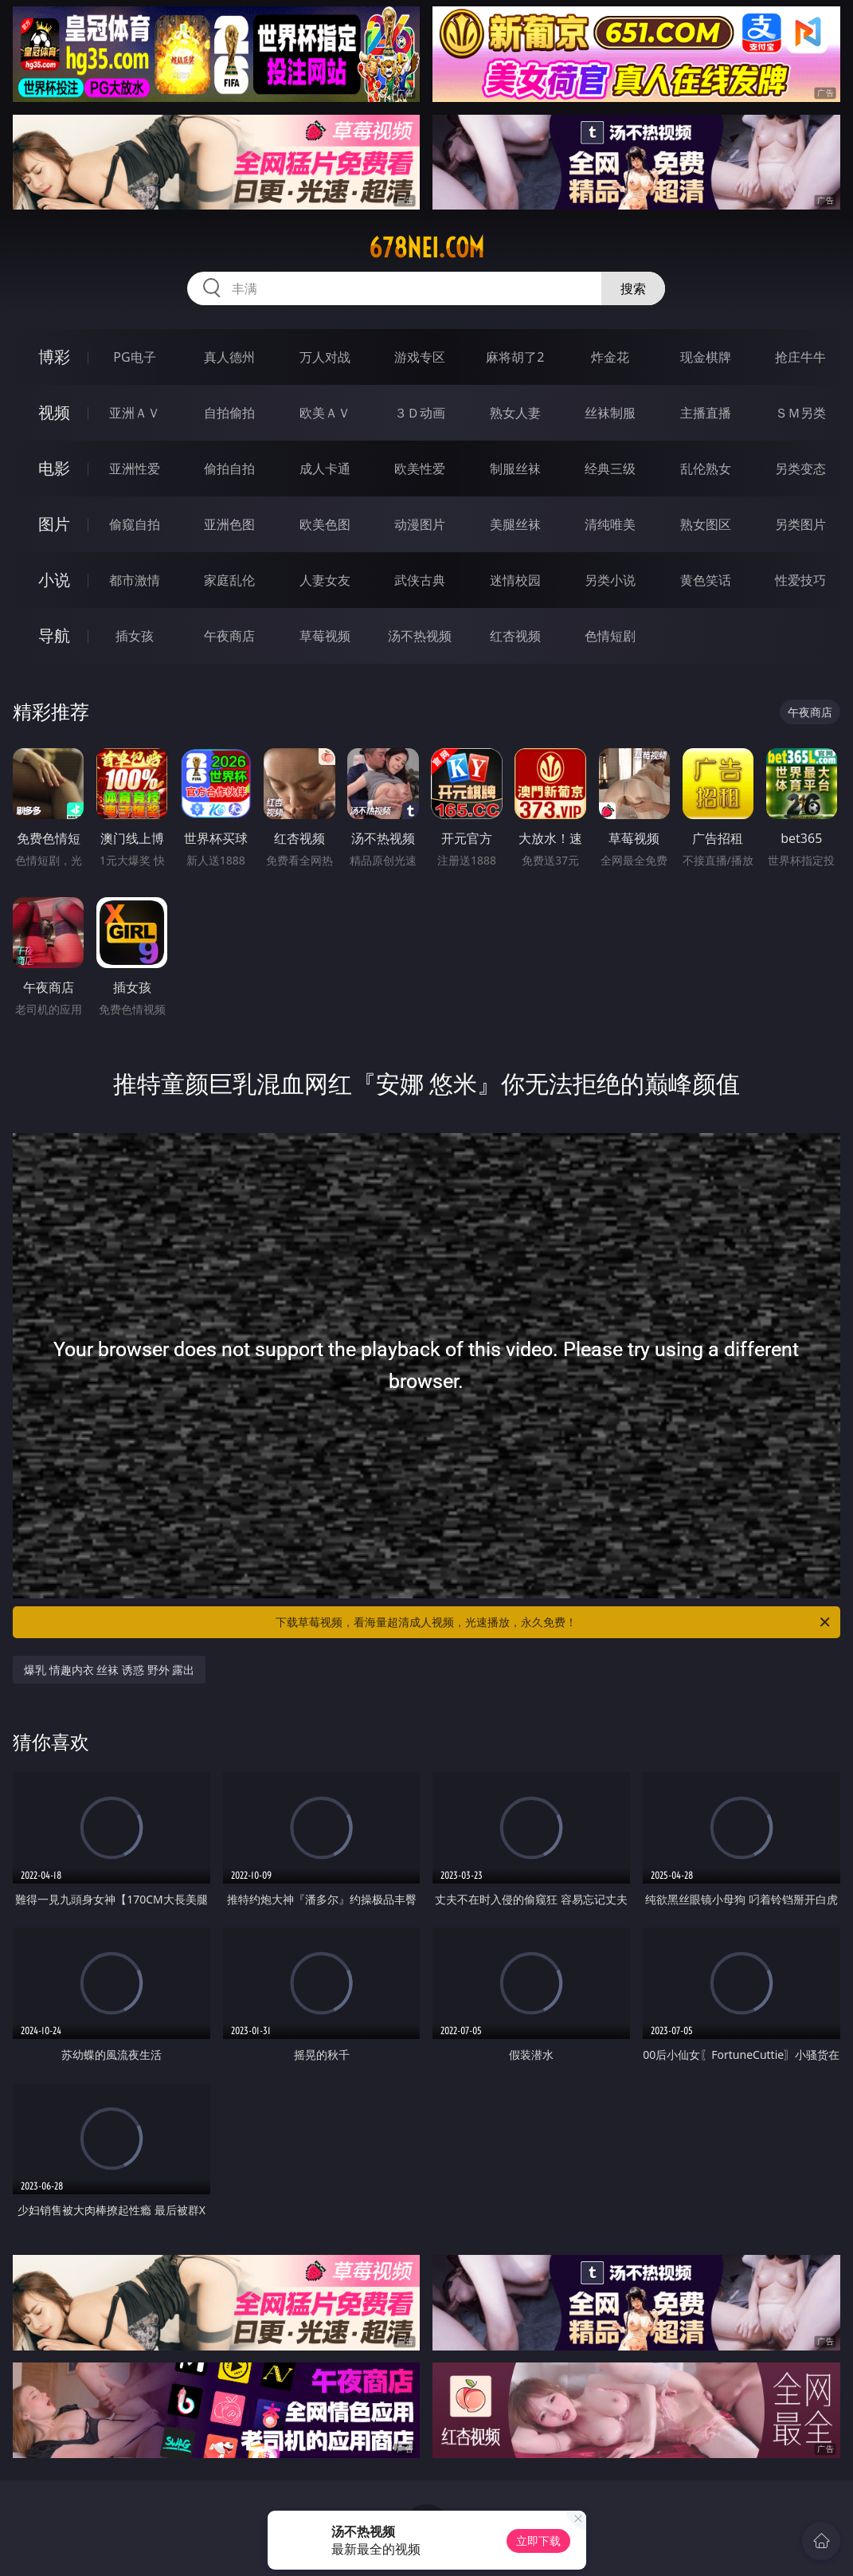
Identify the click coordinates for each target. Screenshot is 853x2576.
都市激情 (134, 580)
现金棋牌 (705, 357)
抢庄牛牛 (800, 357)
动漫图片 (419, 524)
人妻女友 (324, 580)
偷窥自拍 (134, 524)
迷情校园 (515, 580)
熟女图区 (705, 524)
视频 (54, 412)
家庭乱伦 (229, 580)
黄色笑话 (705, 580)
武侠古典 (419, 580)
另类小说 (610, 580)
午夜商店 (229, 636)
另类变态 (800, 468)
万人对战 (324, 357)
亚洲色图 (229, 524)
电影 (54, 468)
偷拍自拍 (229, 468)
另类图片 (800, 524)
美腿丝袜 (515, 524)
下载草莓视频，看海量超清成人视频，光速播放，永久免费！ (553, 1622)
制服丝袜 (515, 468)
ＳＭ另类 (800, 412)
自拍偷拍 (229, 412)
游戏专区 (419, 357)
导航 (54, 635)
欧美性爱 (419, 468)
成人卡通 (324, 468)
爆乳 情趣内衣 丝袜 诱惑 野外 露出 (109, 1669)
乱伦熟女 (705, 468)
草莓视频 (324, 636)
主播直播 (705, 412)
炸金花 (610, 357)
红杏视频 (515, 636)
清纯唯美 (610, 524)
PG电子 (134, 357)
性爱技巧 (800, 580)
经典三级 (610, 468)
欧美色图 (324, 524)
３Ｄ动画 (419, 412)
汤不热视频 (420, 636)
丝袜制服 (610, 412)
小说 (54, 579)
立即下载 (538, 2540)
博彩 (54, 356)
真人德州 (229, 357)
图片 (54, 524)
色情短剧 (610, 636)
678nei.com (426, 248)
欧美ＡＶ (324, 412)
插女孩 (134, 636)
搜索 (633, 288)
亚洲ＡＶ (134, 412)
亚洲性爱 (134, 468)
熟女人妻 (515, 412)
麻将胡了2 (515, 357)
